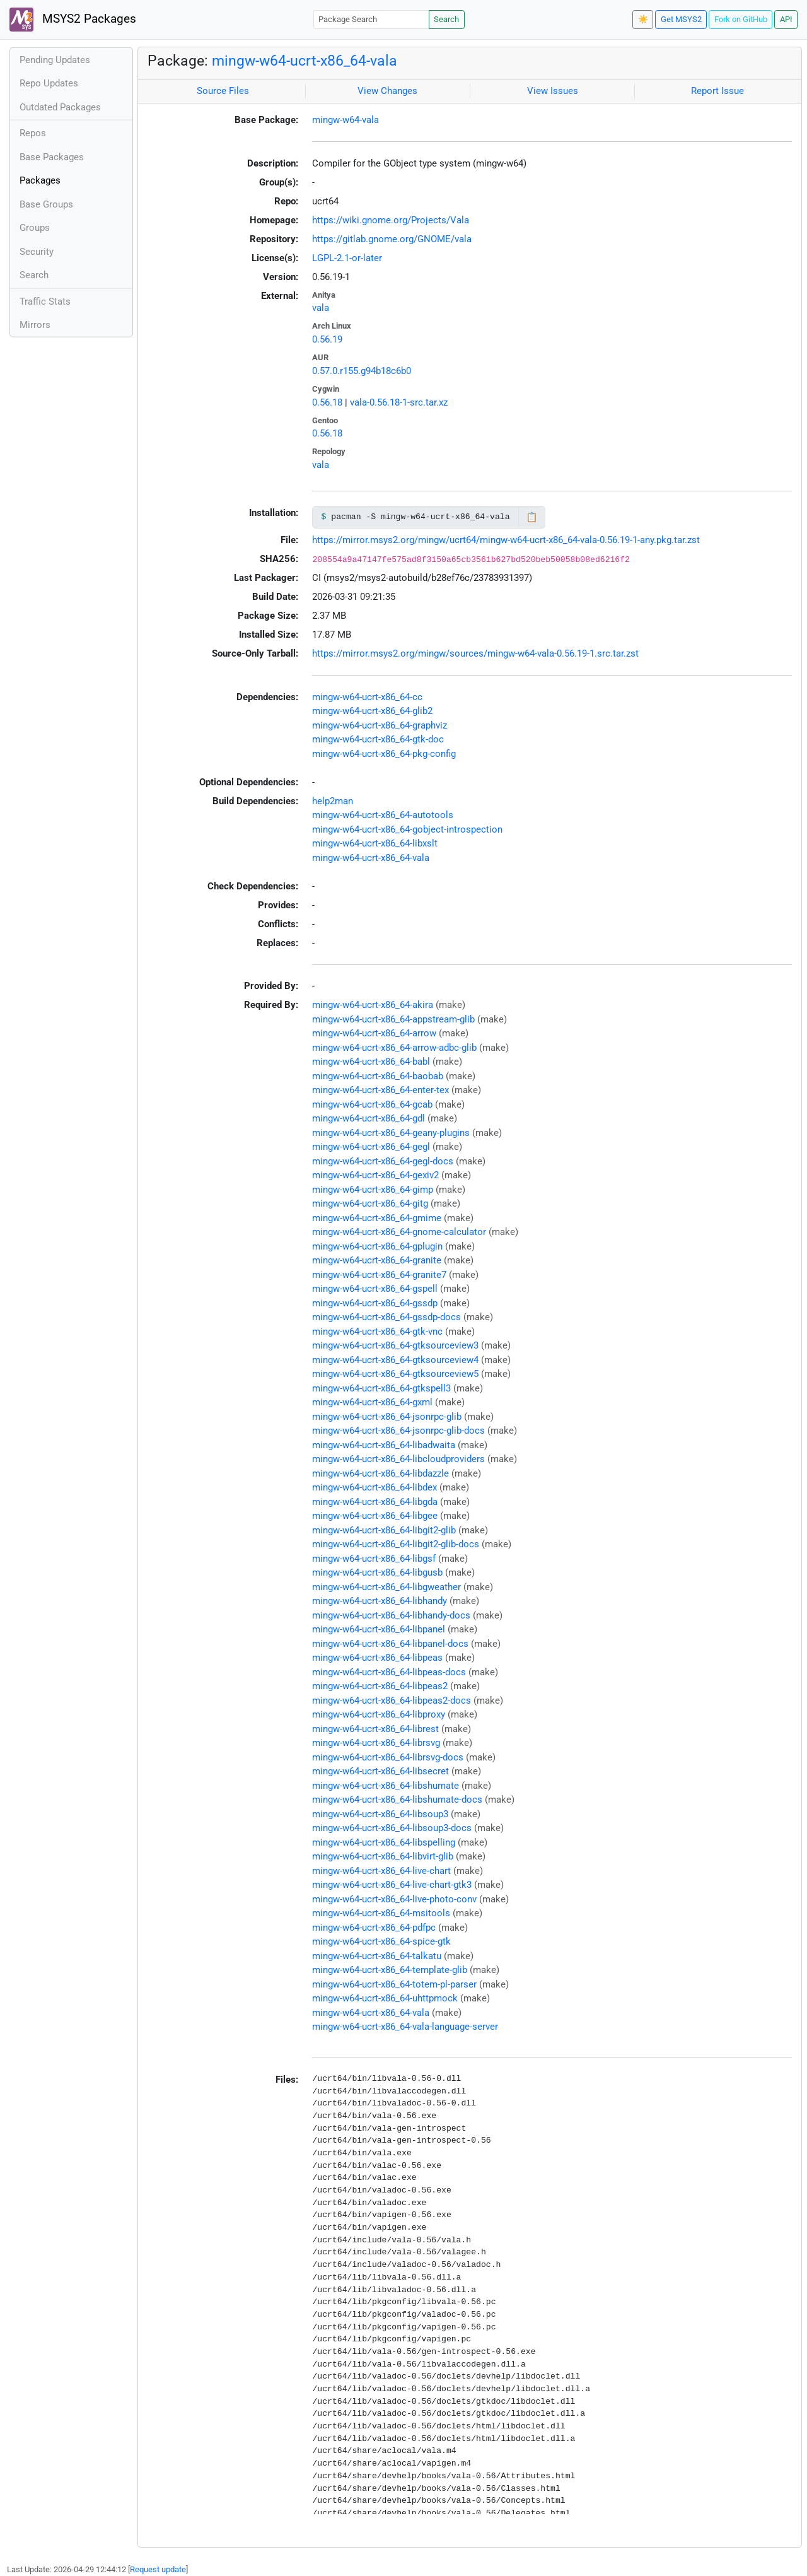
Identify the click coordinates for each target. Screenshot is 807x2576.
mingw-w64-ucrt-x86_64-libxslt (375, 843)
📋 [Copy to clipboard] (532, 517)
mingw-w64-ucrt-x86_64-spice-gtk (381, 1941)
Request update (158, 2569)
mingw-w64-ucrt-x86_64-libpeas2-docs (391, 1700)
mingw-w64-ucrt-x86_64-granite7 (379, 1274)
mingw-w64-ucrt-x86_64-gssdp (375, 1303)
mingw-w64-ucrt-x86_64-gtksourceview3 (395, 1345)
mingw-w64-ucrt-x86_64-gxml (372, 1402)
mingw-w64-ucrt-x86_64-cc (367, 697)
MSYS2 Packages (72, 20)
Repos (33, 133)
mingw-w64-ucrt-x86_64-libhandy (379, 1601)
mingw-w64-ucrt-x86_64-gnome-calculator (399, 1232)
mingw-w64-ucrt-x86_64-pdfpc (374, 1927)
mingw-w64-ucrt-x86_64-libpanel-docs (390, 1643)
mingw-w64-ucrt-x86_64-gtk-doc (378, 739)
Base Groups (46, 204)
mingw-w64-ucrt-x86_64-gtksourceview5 (395, 1373)
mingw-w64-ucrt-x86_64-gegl (371, 1146)
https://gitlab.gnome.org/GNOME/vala (392, 239)
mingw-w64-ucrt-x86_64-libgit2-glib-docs (395, 1544)
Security (37, 251)
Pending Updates (55, 60)
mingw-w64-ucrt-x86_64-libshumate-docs (397, 1799)
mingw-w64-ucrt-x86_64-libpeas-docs (389, 1672)
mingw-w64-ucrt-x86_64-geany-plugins (391, 1133)
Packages (40, 180)
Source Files (223, 91)
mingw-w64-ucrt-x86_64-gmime (376, 1218)
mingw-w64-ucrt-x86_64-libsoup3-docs (392, 1828)
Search (446, 19)
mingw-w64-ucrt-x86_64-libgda (375, 1502)
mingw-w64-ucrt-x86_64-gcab (372, 1104)
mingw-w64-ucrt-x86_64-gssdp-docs (386, 1317)
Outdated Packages (60, 107)
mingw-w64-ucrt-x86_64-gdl (368, 1118)
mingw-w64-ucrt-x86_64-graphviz (379, 725)
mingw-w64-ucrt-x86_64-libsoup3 (380, 1814)
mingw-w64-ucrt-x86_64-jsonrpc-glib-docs (398, 1430)
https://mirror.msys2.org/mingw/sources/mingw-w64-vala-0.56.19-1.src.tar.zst (475, 653)
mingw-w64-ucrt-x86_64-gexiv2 (375, 1175)
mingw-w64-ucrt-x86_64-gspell (375, 1288)
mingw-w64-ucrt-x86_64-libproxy (378, 1714)
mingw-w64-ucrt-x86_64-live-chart (381, 1870)
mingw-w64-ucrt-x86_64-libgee (375, 1515)
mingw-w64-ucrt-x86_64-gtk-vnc (377, 1331)
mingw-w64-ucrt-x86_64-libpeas (377, 1657)
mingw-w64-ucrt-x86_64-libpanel (378, 1629)
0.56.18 (327, 402)
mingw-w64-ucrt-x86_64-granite (376, 1260)
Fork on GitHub (740, 19)
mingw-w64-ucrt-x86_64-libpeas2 (380, 1686)
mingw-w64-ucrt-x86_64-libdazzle (380, 1473)
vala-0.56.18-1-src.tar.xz (399, 402)
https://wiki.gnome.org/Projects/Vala (390, 220)
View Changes (387, 91)
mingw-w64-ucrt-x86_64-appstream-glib (393, 1019)
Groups (35, 227)
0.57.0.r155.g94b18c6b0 (361, 371)
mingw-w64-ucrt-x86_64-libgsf (374, 1558)
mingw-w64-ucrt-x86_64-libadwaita (383, 1445)
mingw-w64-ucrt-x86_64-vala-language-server (405, 2026)
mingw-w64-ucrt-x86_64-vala (304, 60)
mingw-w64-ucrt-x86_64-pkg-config (384, 753)
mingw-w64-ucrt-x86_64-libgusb (377, 1572)
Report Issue (717, 91)
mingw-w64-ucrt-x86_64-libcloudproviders (398, 1459)
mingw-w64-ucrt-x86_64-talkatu (376, 1956)
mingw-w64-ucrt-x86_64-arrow (374, 1033)
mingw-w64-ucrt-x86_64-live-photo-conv (394, 1899)
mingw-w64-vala (345, 120)
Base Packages (52, 157)
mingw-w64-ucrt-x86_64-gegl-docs (382, 1161)
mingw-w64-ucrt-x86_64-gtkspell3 (381, 1388)
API (786, 19)
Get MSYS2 (681, 19)
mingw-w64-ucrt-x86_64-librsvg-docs (387, 1757)
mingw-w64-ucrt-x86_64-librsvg (376, 1742)
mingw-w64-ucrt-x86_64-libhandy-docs (391, 1615)
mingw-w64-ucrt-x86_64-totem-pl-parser (394, 1984)
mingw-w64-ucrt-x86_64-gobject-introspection (407, 829)
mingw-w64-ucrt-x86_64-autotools (382, 815)
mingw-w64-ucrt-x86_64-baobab (377, 1076)
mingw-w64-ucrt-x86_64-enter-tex (380, 1090)
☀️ (643, 19)
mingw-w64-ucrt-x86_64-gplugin (377, 1246)
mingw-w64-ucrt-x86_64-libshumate (385, 1785)
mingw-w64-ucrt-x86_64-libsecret (380, 1771)
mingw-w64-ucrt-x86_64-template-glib (389, 1970)
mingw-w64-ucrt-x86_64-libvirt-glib (382, 1856)
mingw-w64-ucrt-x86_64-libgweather (386, 1587)
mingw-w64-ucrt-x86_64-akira (372, 1004)
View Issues (552, 91)
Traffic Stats (45, 301)
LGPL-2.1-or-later (347, 258)
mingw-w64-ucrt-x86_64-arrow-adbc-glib (394, 1047)
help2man (332, 801)
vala (320, 307)
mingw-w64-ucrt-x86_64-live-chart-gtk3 (392, 1884)
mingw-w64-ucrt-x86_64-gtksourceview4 (395, 1360)
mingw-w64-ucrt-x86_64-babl (371, 1061)
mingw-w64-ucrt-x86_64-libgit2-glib (384, 1530)
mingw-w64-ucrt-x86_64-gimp (372, 1189)
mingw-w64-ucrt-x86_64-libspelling (383, 1842)
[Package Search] (371, 19)
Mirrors (35, 325)
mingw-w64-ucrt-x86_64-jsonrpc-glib (387, 1416)
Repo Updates (49, 83)
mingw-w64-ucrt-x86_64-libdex (374, 1487)
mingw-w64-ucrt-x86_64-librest (375, 1729)
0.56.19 (327, 339)
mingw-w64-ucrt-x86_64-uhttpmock (385, 1998)
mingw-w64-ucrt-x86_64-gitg (370, 1203)
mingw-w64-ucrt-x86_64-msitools (381, 1913)
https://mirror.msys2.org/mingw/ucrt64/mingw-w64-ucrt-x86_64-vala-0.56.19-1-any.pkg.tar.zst (506, 540)
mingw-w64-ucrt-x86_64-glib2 (372, 711)
